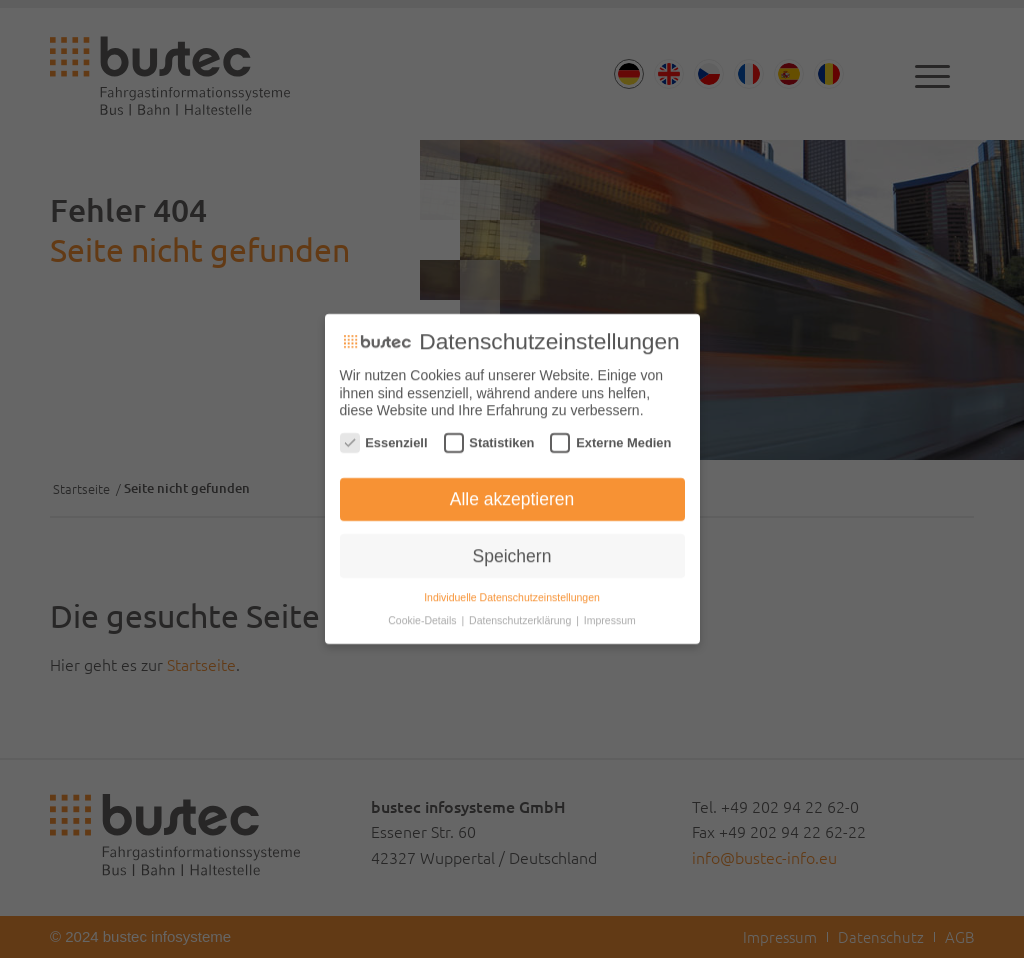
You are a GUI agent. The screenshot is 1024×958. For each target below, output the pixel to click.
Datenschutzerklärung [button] (521, 615)
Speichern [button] (512, 550)
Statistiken (489, 436)
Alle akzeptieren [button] (512, 493)
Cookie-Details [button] (423, 615)
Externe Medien (610, 436)
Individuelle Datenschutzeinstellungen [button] (512, 592)
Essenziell (384, 436)
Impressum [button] (610, 615)
